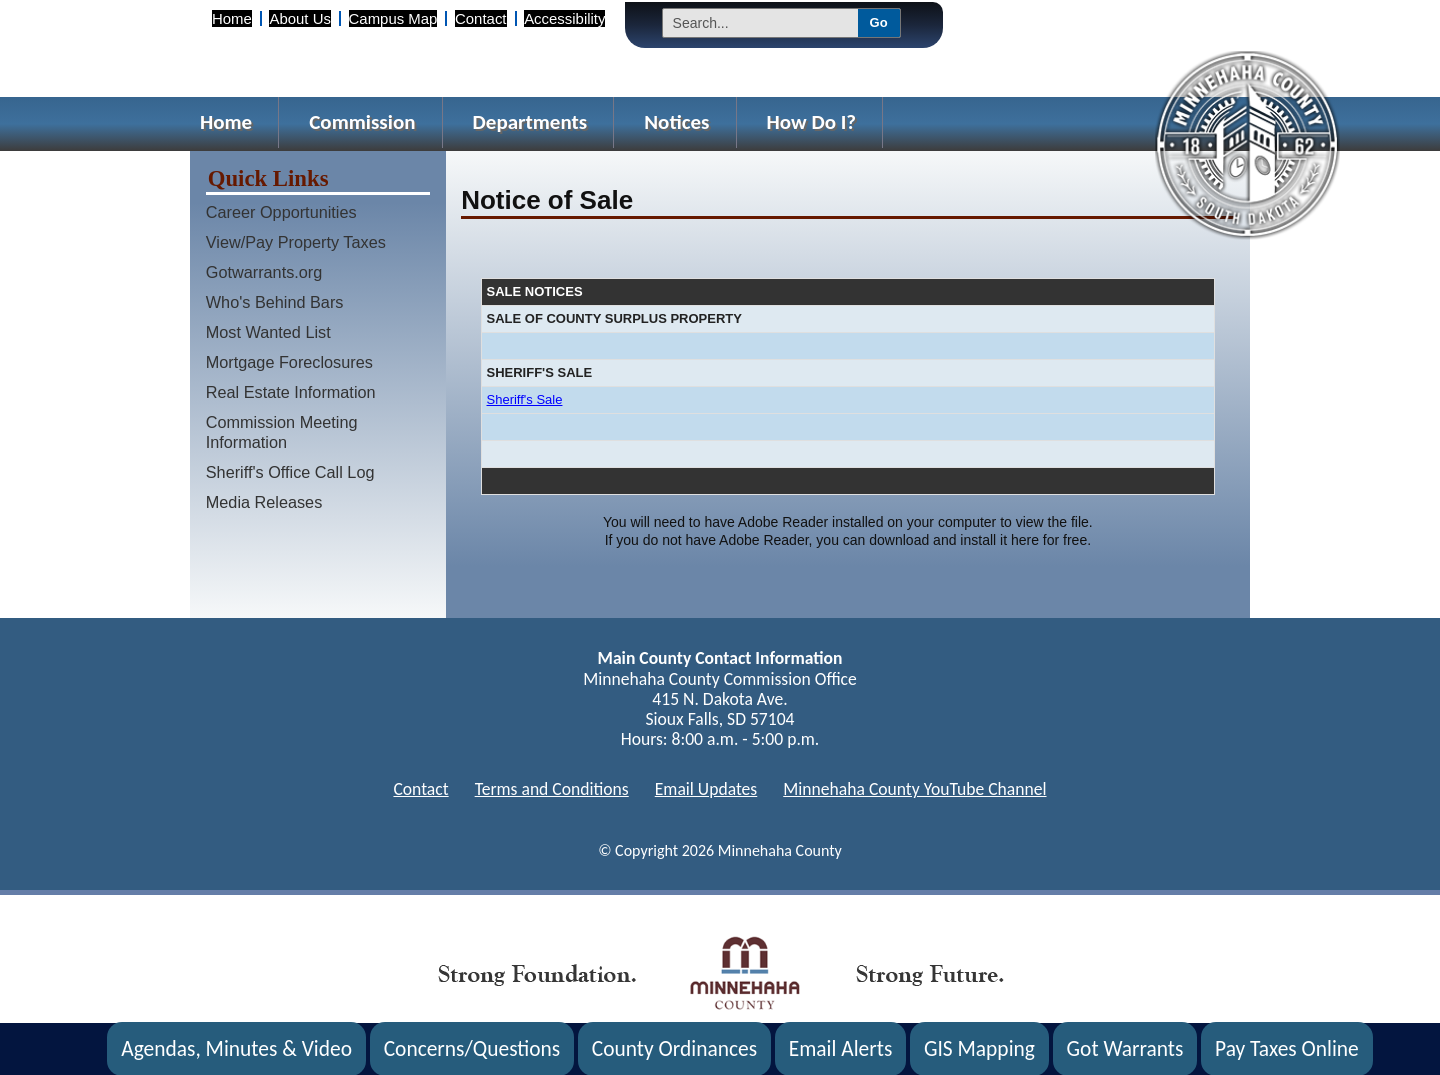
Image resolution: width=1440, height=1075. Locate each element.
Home (232, 18)
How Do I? (812, 122)
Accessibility (564, 18)
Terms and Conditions (552, 789)
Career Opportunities (281, 212)
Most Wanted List (268, 332)
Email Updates (706, 789)
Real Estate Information (291, 392)
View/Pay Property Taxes (296, 242)
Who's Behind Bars (275, 302)
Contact (480, 18)
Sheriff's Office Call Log (290, 472)
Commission (362, 122)
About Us (299, 18)
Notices (676, 122)
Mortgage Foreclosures (289, 362)
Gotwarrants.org (264, 272)
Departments (530, 122)
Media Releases (264, 502)
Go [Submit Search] (879, 22)
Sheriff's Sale (525, 399)
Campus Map (393, 18)
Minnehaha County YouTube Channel (914, 789)
